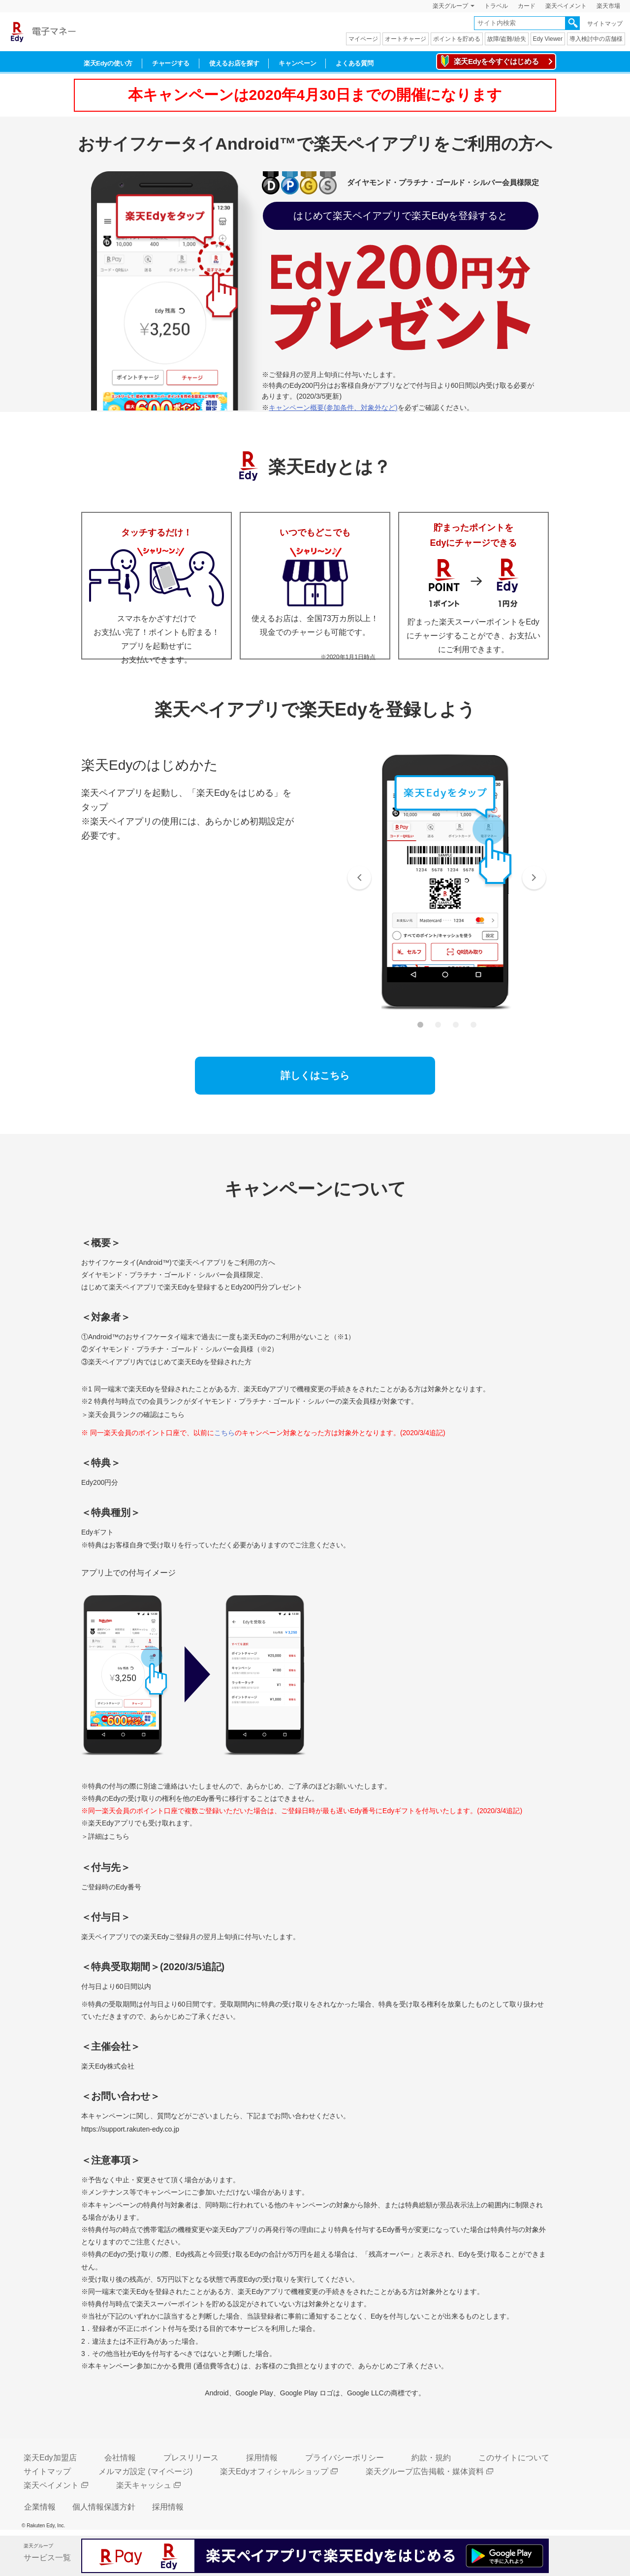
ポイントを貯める (456, 38)
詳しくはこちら (315, 1075)
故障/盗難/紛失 (506, 38)
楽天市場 (608, 5)
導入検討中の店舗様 (596, 38)
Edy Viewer (548, 38)
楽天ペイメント (566, 5)
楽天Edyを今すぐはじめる (496, 61)
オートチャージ (405, 38)
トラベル (496, 5)
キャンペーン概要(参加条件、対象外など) (333, 407)
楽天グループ (450, 5)
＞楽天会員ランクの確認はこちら (133, 1414)
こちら (224, 1433)
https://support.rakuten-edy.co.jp (130, 2129)
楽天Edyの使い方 (108, 63)
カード (527, 5)
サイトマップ (605, 23)
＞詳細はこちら (105, 1836)
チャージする (170, 63)
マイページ (363, 38)
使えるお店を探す (234, 63)
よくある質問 (354, 63)
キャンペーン (297, 63)
